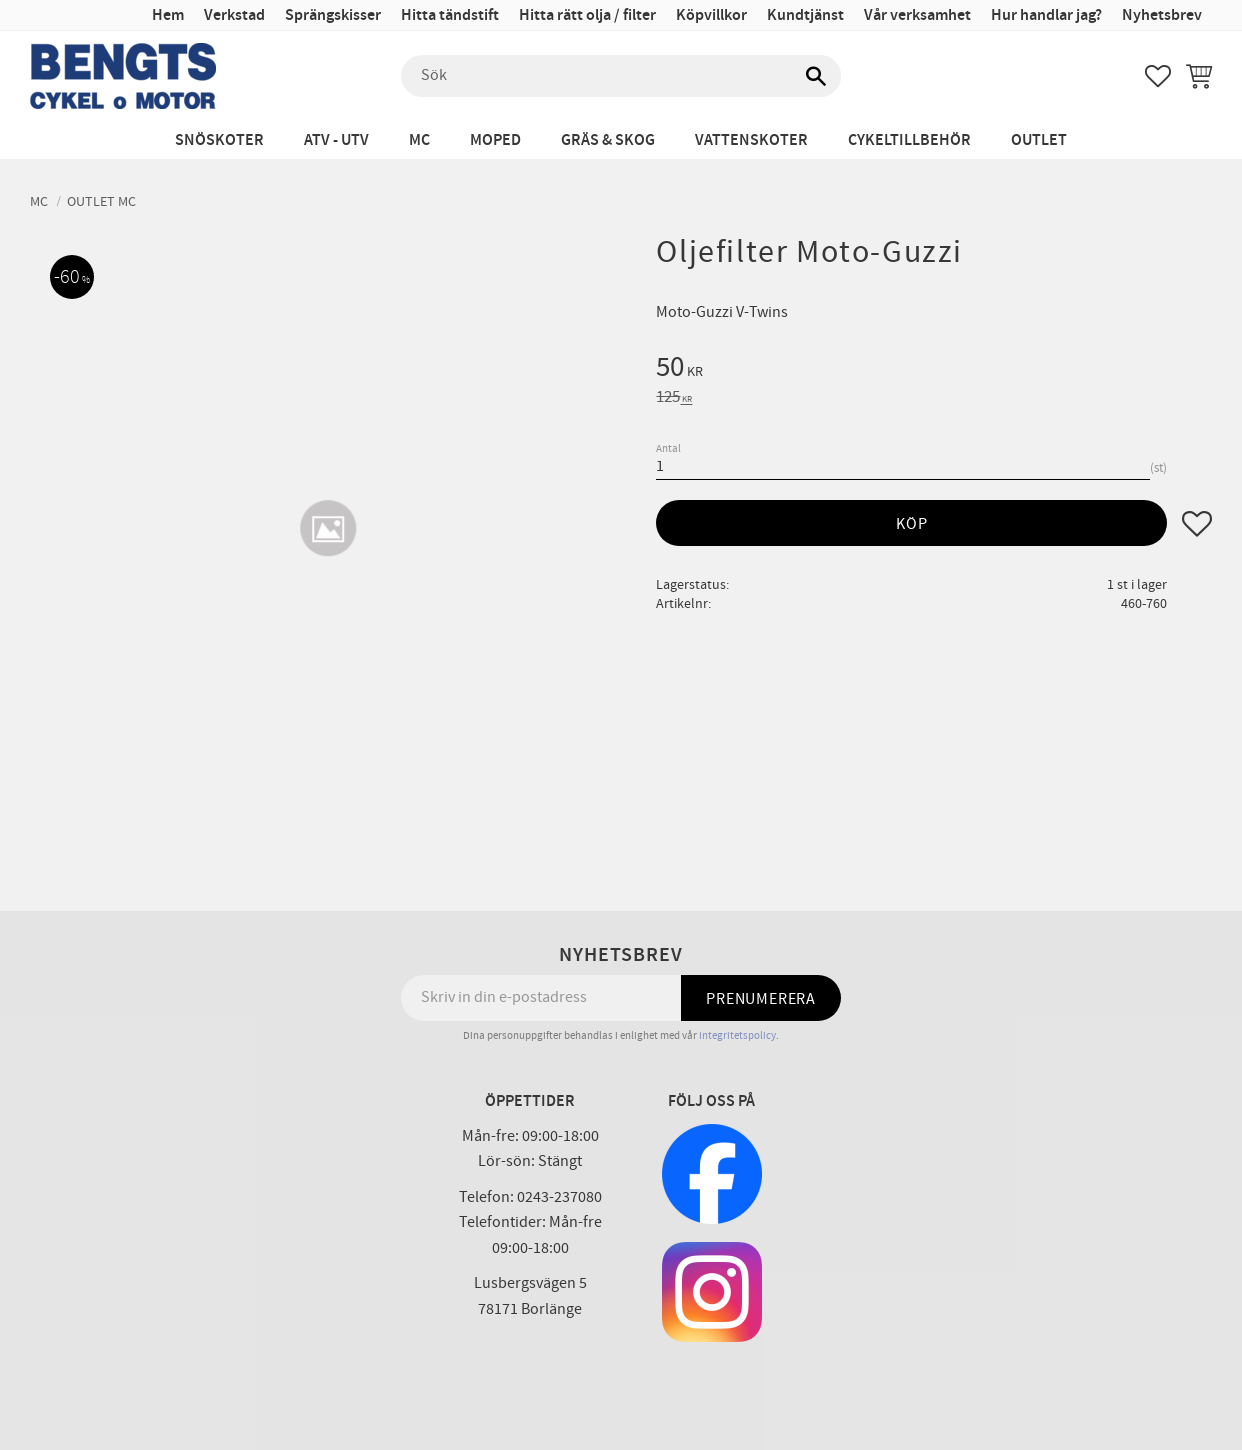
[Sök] (816, 76)
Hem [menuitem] (168, 15)
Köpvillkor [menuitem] (711, 15)
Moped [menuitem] (495, 140)
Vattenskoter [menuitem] (751, 140)
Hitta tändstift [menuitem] (450, 15)
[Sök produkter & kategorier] (621, 76)
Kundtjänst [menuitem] (805, 15)
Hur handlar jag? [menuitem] (1046, 15)
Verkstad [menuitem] (234, 15)
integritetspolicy (737, 1035)
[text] (934, 370)
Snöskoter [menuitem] (219, 140)
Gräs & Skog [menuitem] (608, 140)
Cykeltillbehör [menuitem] (909, 140)
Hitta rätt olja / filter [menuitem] (587, 15)
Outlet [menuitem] (1039, 140)
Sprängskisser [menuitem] (333, 15)
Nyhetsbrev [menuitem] (1162, 15)
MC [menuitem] (419, 140)
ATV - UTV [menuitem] (336, 140)
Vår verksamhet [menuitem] (917, 15)
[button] (1158, 76)
